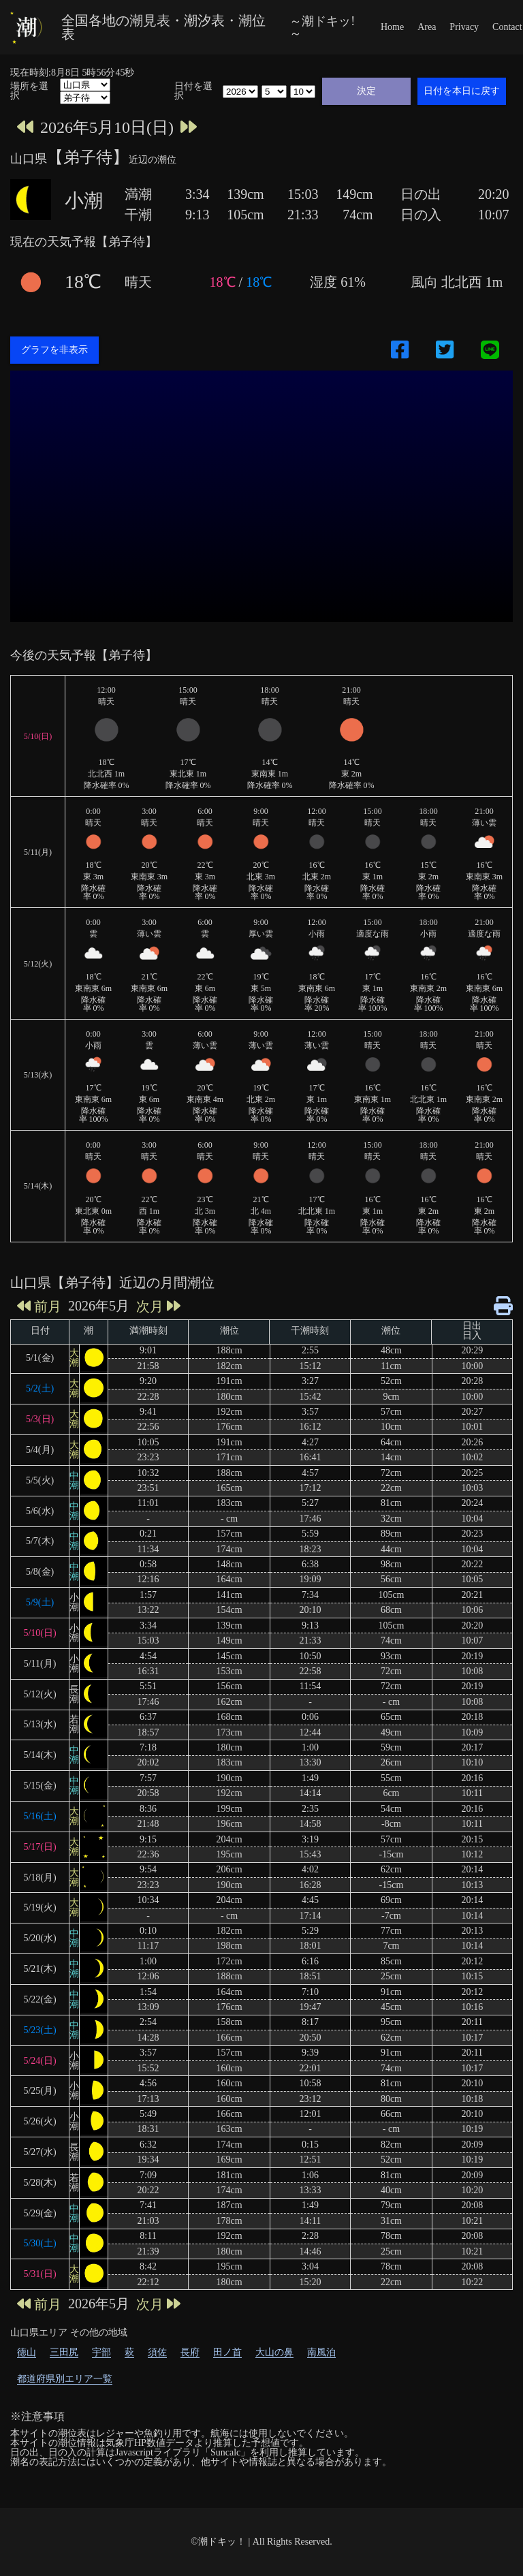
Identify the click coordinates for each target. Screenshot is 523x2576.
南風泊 (321, 2352)
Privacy (464, 27)
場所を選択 (29, 91)
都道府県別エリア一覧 (64, 2379)
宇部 (101, 2352)
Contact (507, 27)
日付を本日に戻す (462, 90)
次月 (158, 1306)
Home (392, 27)
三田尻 (64, 2352)
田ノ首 (227, 2352)
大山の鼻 (274, 2352)
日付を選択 (193, 91)
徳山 (26, 2352)
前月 (39, 1306)
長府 (190, 2352)
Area (426, 27)
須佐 (157, 2352)
